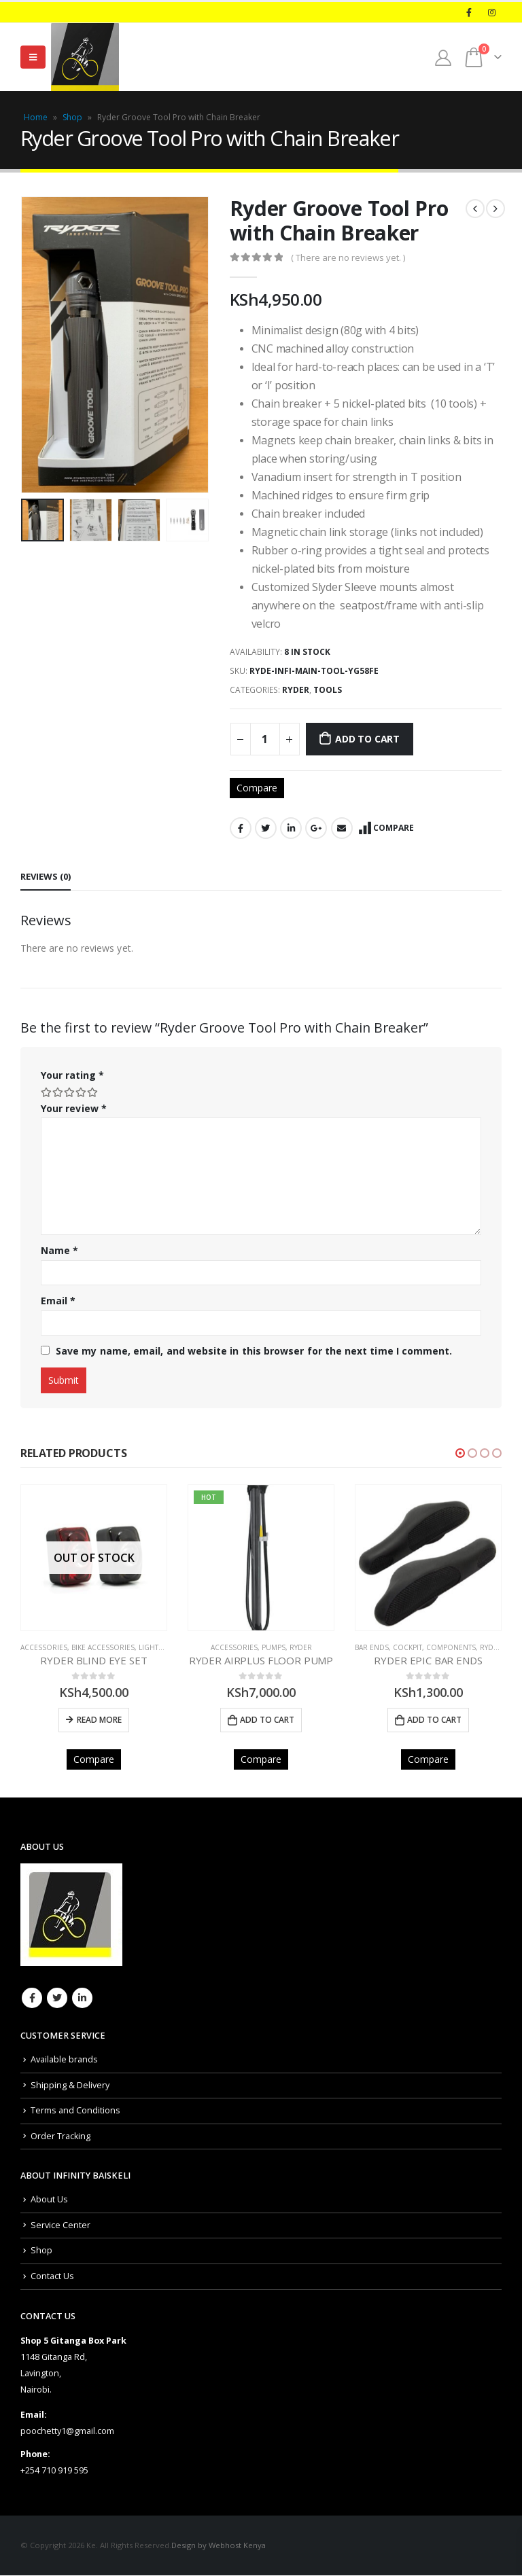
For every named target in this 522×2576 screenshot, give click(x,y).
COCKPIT (407, 1647)
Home (36, 117)
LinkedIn (291, 828)
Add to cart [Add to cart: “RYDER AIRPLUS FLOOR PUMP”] (267, 1719)
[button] (460, 1453)
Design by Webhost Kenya (218, 2546)
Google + (316, 828)
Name (59, 1250)
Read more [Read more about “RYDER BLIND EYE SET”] (99, 1719)
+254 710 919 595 (54, 2471)
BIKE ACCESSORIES (103, 1647)
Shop (72, 117)
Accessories (43, 1647)
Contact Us (52, 2277)
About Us (49, 2200)
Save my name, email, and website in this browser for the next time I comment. (254, 1350)
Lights (150, 1647)
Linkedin (82, 1998)
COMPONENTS (451, 1647)
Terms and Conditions (75, 2111)
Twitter (266, 828)
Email (342, 828)
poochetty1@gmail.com (67, 2431)
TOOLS (327, 690)
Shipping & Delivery (70, 2085)
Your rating (72, 1075)
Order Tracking (60, 2136)
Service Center (60, 2225)
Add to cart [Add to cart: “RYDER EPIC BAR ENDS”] (434, 1719)
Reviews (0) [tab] (45, 876)
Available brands (64, 2060)
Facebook (240, 828)
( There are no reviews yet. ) (348, 257)
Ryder (295, 690)
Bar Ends (372, 1647)
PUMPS (273, 1647)
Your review (74, 1108)
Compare (257, 787)
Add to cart (367, 738)
